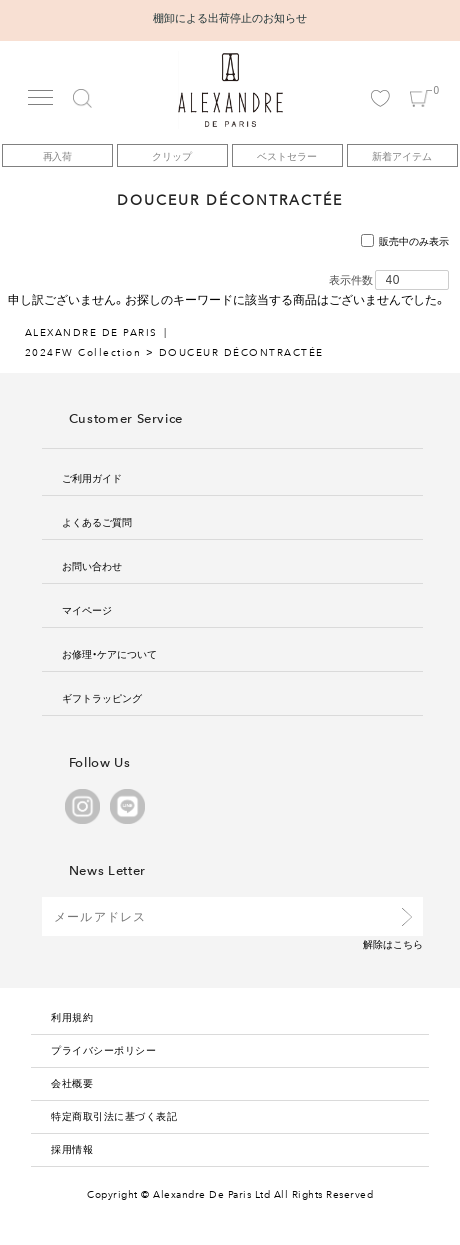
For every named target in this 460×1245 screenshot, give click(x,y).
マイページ (87, 609)
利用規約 (72, 1016)
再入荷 (58, 155)
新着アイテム (402, 155)
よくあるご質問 (97, 521)
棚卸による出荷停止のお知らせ (230, 17)
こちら (408, 943)
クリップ (172, 155)
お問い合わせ (92, 565)
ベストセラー (287, 155)
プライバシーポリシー (103, 1049)
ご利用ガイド (92, 477)
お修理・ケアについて (109, 653)
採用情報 (72, 1148)
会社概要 (72, 1082)
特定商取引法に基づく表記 (114, 1115)
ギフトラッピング (102, 697)
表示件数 (351, 280)
